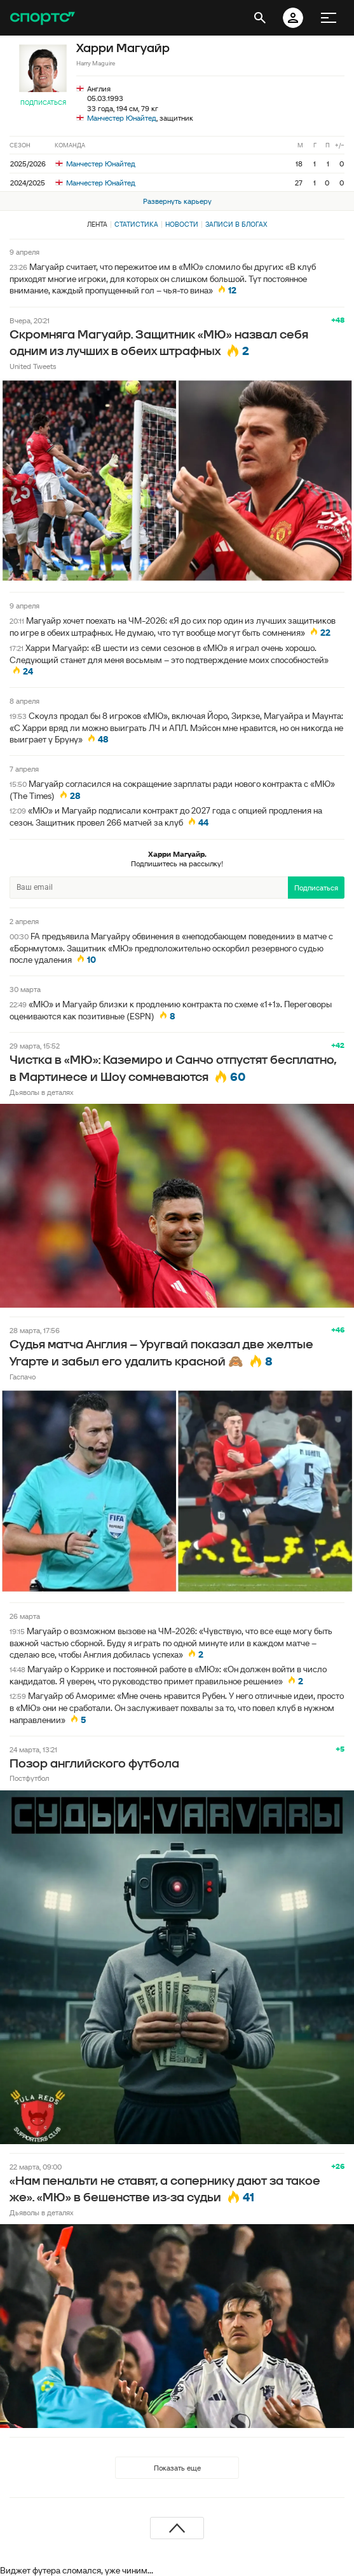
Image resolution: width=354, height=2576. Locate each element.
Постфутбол (29, 1778)
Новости (181, 224)
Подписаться (43, 102)
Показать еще (177, 2467)
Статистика (136, 224)
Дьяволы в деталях (42, 1092)
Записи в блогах (236, 224)
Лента (97, 224)
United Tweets (33, 366)
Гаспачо (23, 1376)
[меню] (328, 17)
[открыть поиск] (260, 18)
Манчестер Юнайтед (121, 118)
